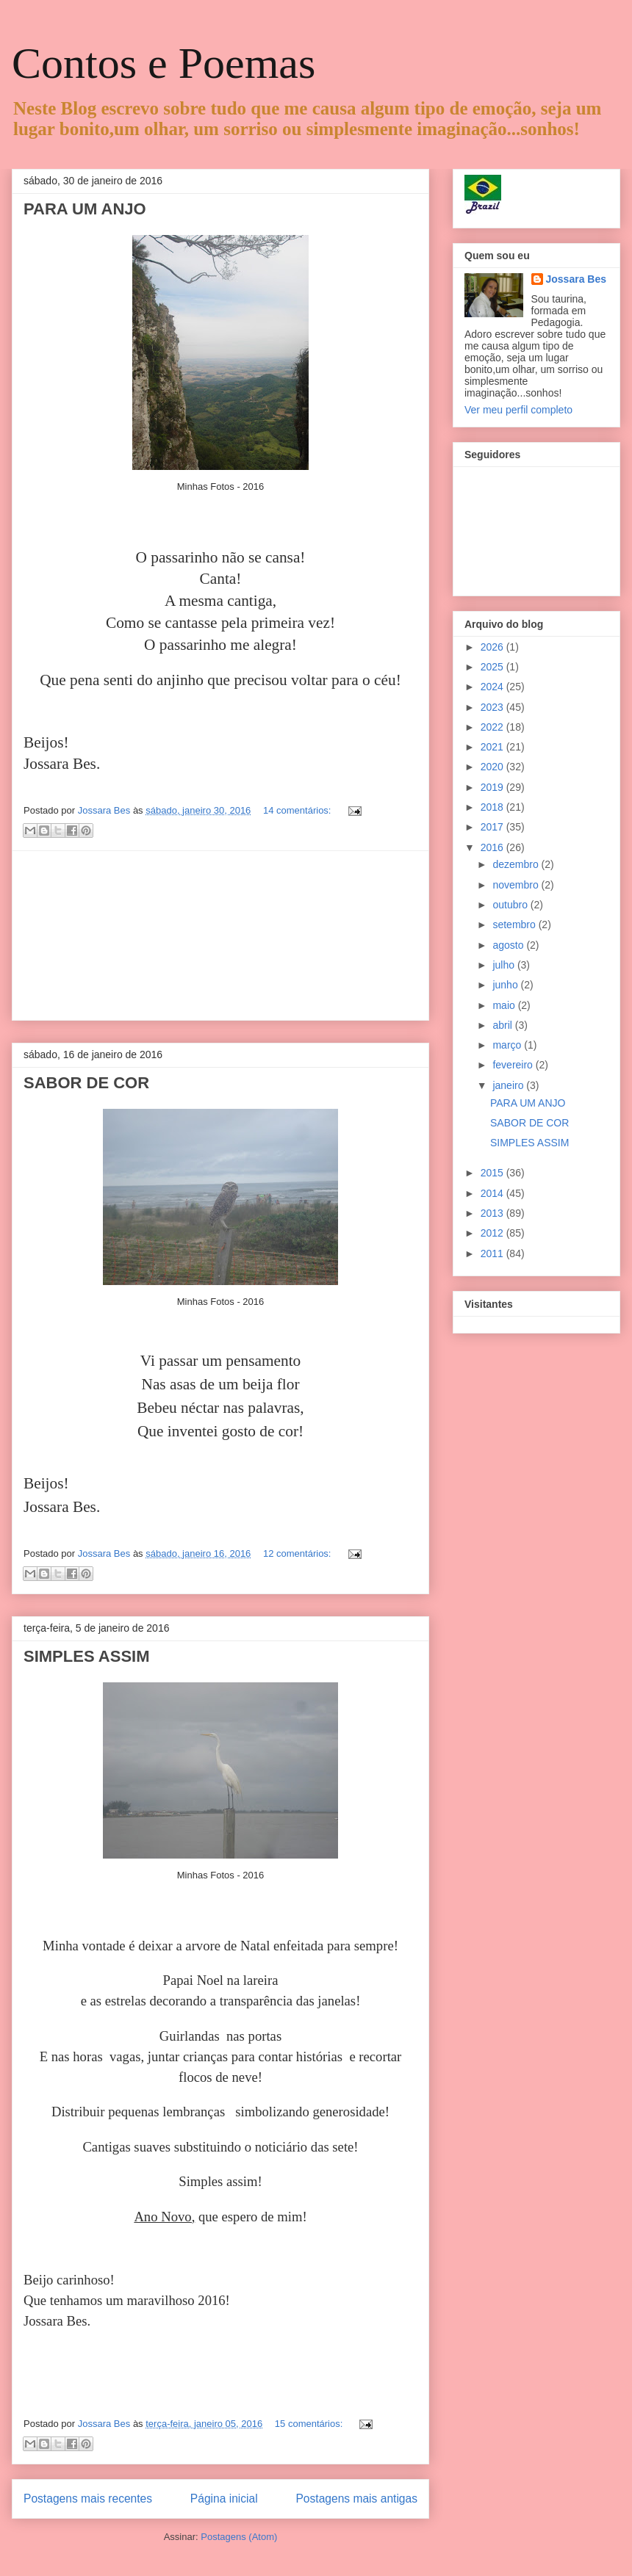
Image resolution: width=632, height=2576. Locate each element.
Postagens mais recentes (88, 2498)
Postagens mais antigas (356, 2498)
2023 (493, 707)
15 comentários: (310, 2423)
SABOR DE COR (86, 1083)
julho (504, 965)
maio (504, 1005)
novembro (516, 885)
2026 (493, 647)
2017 (493, 827)
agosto (509, 945)
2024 (493, 686)
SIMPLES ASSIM (87, 1656)
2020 (493, 767)
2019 (493, 787)
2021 (493, 747)
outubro (511, 905)
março (508, 1045)
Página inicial (224, 2498)
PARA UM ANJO (85, 209)
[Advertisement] (221, 935)
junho (506, 985)
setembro (515, 924)
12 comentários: (298, 1553)
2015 (493, 1173)
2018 (493, 807)
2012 (493, 1233)
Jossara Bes (576, 279)
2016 (493, 847)
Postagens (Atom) (239, 2536)
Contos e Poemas (163, 63)
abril (503, 1025)
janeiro (509, 1085)
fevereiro (513, 1065)
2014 (493, 1193)
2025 (493, 667)
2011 (493, 1253)
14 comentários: (298, 810)
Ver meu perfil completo (518, 410)
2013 (493, 1213)
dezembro (516, 864)
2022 (493, 727)
